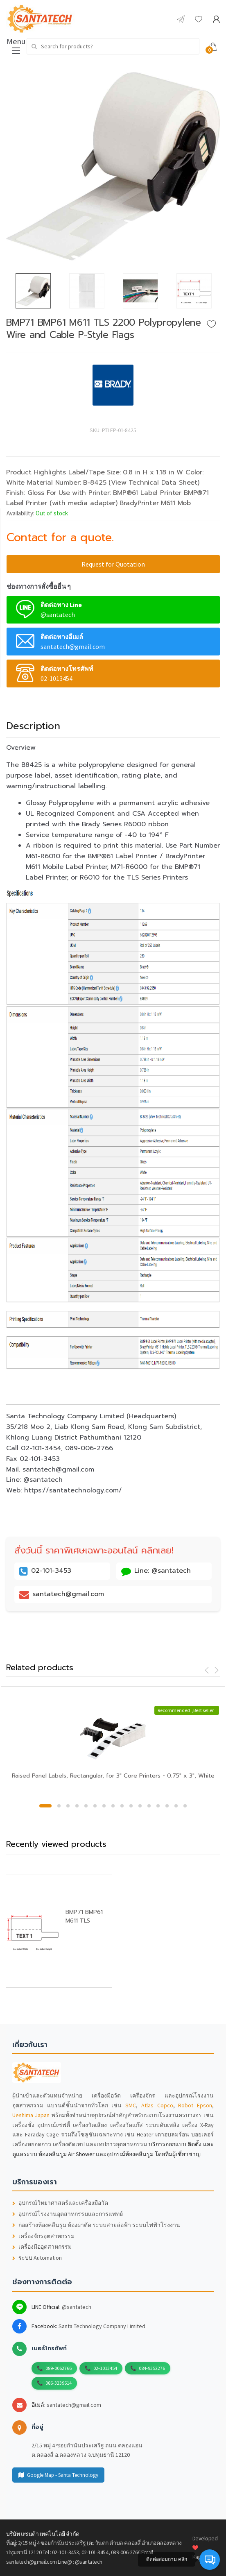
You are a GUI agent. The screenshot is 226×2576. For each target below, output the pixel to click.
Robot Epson (195, 2105)
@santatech (76, 2307)
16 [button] (185, 1805)
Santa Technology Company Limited (102, 2326)
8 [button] (113, 1805)
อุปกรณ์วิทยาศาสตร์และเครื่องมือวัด (60, 2203)
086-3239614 (58, 2383)
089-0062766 (58, 2368)
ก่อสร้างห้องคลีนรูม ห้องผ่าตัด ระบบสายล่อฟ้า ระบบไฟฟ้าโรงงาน (96, 2225)
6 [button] (95, 1805)
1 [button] (45, 1805)
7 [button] (104, 1805)
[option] (113, 166)
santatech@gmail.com (74, 2404)
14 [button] (167, 1805)
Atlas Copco (157, 2105)
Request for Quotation (113, 564)
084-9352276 (152, 2368)
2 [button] (59, 1805)
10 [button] (131, 1805)
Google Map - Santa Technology (58, 2475)
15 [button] (176, 1805)
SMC (130, 2105)
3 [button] (68, 1805)
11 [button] (140, 1805)
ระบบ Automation (37, 2257)
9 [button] (122, 1805)
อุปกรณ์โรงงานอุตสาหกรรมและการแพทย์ (67, 2214)
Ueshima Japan (31, 2115)
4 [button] (77, 1805)
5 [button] (86, 1805)
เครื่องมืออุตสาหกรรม (42, 2246)
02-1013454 (105, 2368)
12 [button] (149, 1805)
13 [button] (158, 1805)
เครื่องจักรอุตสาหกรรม (43, 2236)
